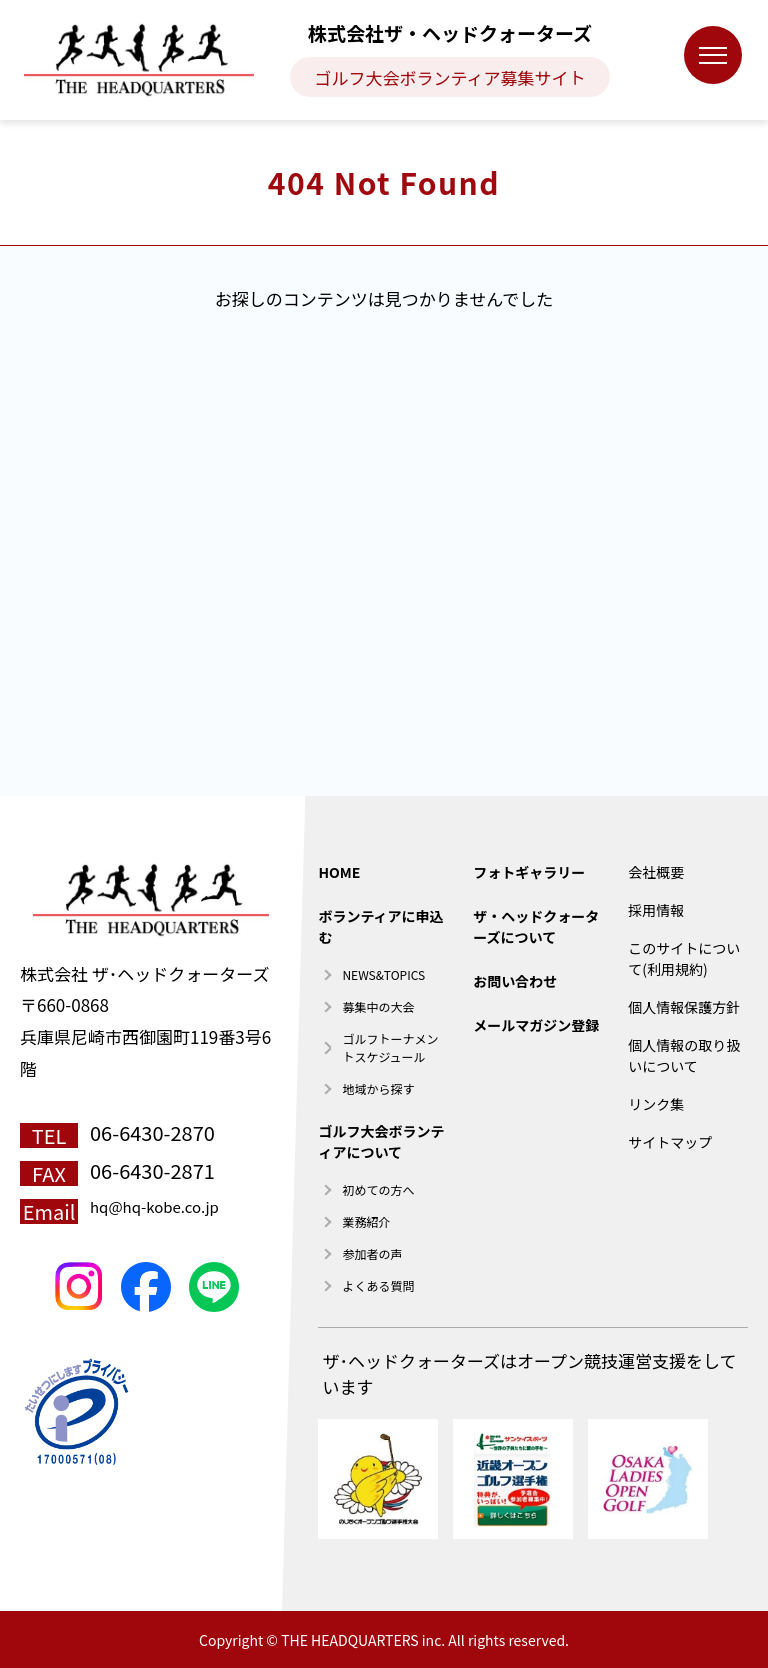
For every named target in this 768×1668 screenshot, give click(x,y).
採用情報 (656, 910)
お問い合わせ (515, 981)
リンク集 (656, 1104)
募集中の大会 (378, 1006)
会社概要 (656, 872)
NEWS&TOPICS (383, 974)
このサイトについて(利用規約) (684, 958)
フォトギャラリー (529, 872)
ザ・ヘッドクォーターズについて (536, 926)
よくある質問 (378, 1285)
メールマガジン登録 (536, 1025)
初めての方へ (378, 1189)
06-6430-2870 (152, 1132)
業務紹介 (366, 1221)
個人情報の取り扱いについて (684, 1055)
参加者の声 (372, 1253)
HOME (339, 872)
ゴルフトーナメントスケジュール (390, 1047)
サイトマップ (670, 1142)
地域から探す (378, 1088)
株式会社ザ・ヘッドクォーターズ (450, 32)
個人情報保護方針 (684, 1007)
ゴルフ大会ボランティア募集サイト (450, 77)
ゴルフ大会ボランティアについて (381, 1141)
